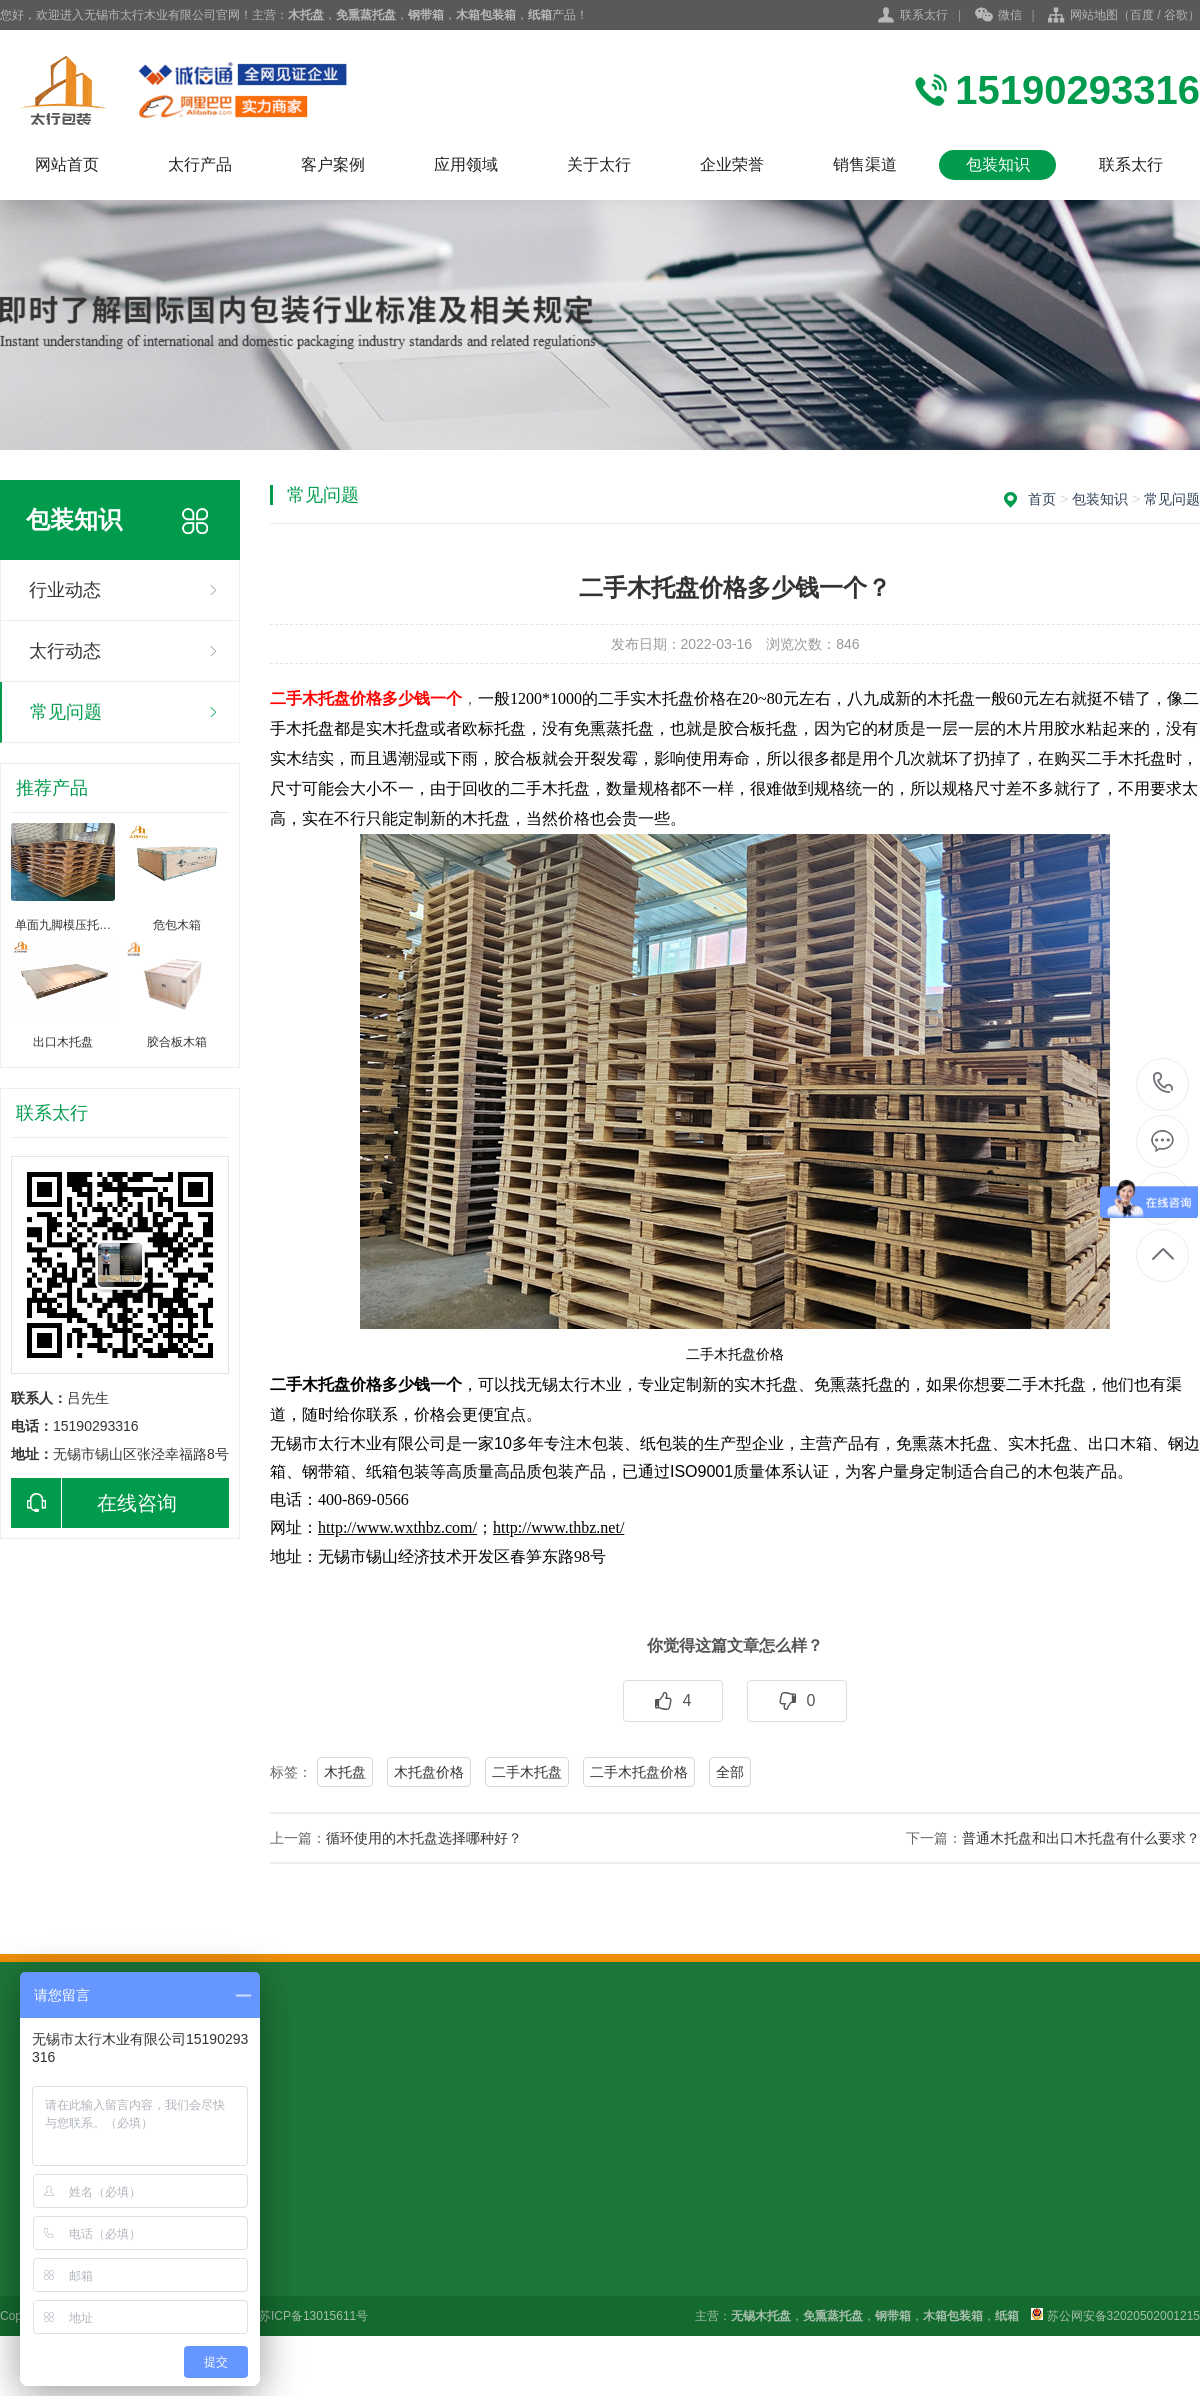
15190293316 (1163, 1083)
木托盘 (345, 1772)
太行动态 (65, 651)
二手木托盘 (527, 1772)
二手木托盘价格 (639, 1772)
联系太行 (924, 15)
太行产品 (200, 164)
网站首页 (67, 164)
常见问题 (66, 712)
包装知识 (998, 164)
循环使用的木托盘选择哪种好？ (424, 1838)
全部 (730, 1772)
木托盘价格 (429, 1772)
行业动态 (65, 590)
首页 (1042, 499)
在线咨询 (94, 1503)
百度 (1142, 15)
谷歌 (1176, 15)
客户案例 (333, 164)
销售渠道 (865, 164)
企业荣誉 (732, 164)
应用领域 (466, 164)
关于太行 (599, 164)
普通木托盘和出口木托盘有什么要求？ (1081, 1838)
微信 (998, 16)
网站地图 (1094, 15)
